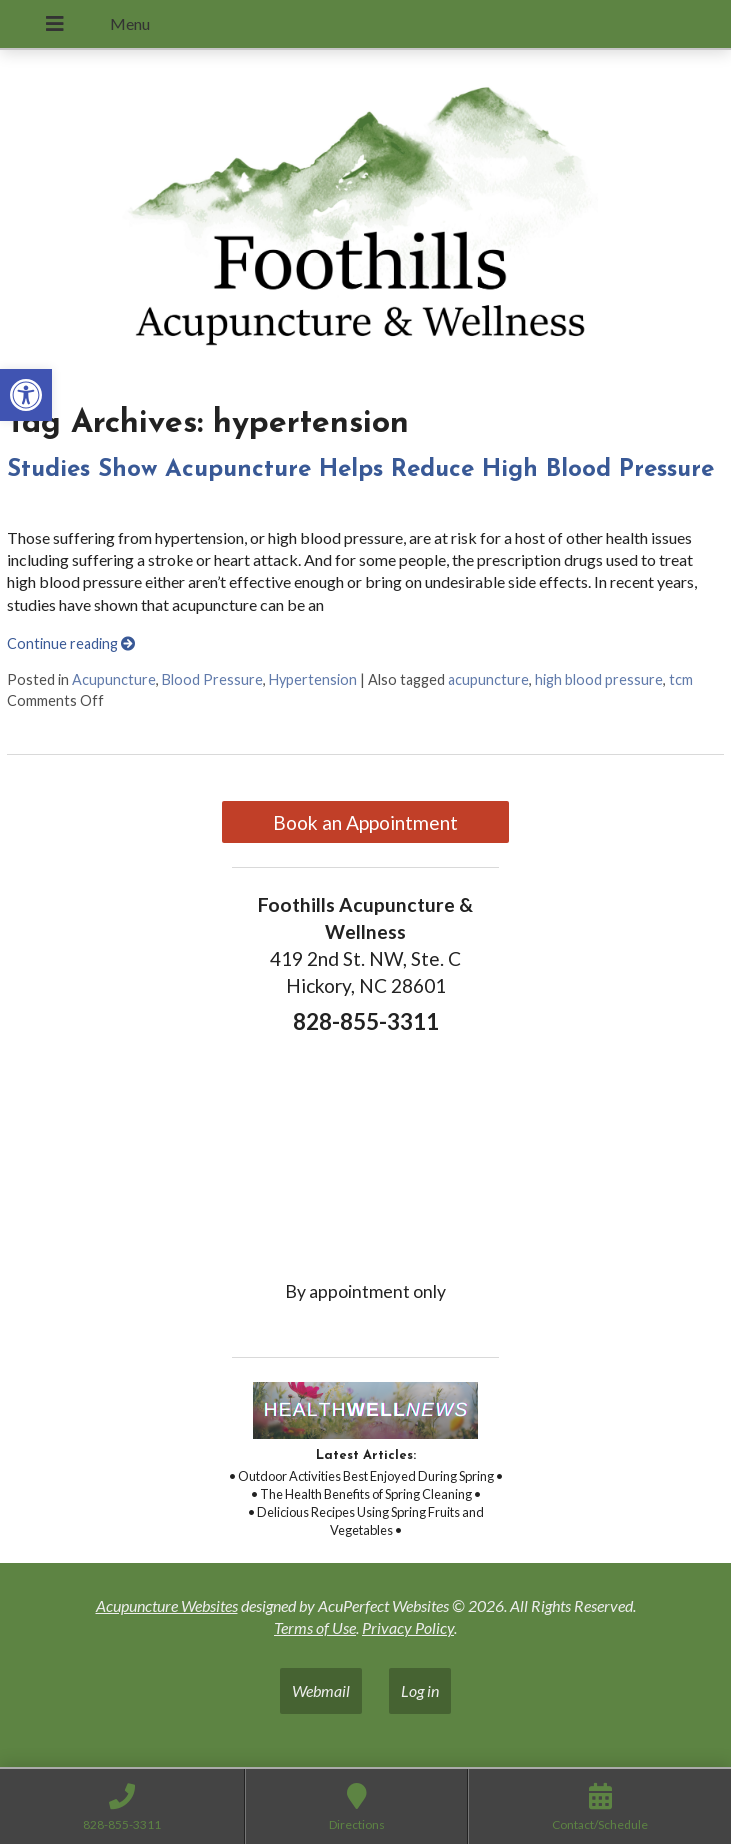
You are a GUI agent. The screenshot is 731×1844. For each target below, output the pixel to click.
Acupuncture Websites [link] (167, 1605)
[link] (26, 395)
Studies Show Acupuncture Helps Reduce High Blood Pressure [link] (360, 470)
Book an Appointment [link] (365, 822)
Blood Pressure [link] (212, 679)
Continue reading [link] (71, 643)
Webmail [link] (321, 1690)
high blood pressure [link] (599, 679)
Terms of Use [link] (315, 1627)
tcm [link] (681, 679)
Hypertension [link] (313, 679)
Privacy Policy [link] (408, 1627)
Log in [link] (420, 1690)
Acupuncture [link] (114, 679)
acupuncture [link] (488, 679)
